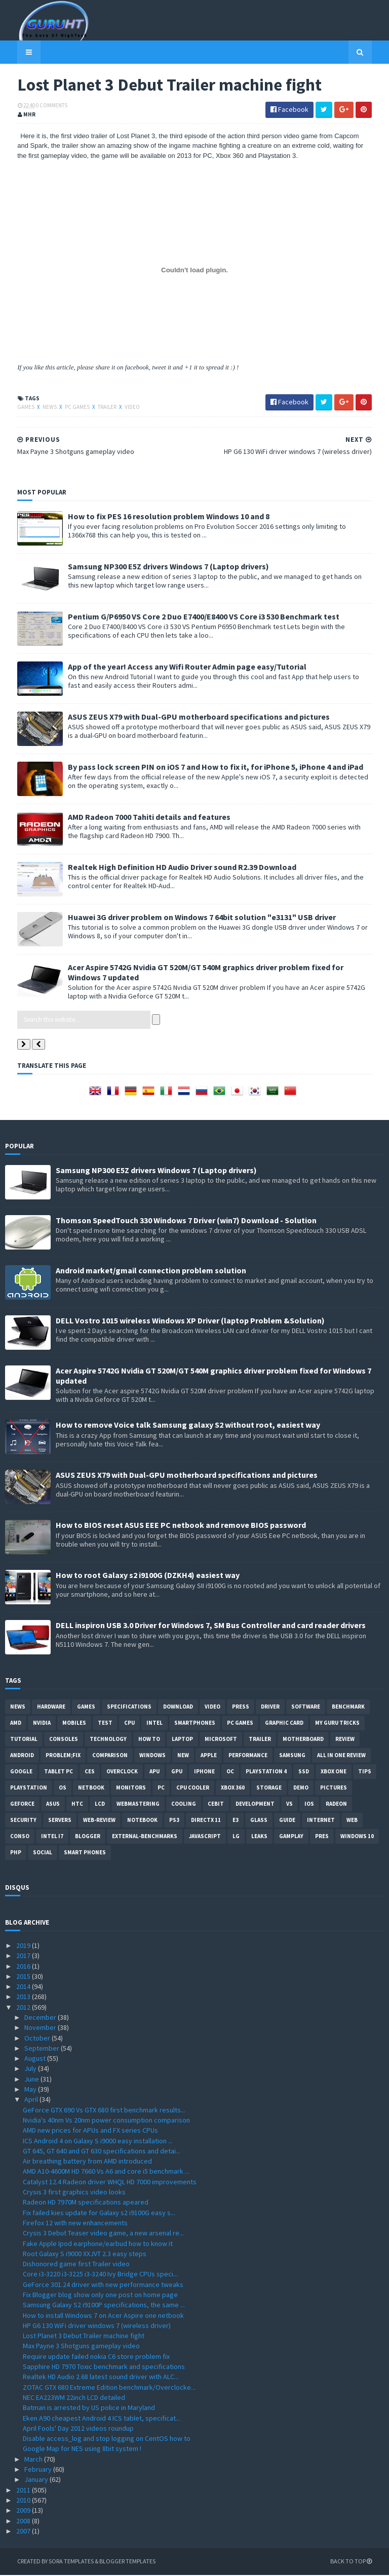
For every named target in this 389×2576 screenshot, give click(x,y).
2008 (24, 2521)
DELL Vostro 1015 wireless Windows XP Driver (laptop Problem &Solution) (190, 1321)
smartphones (194, 1723)
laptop (182, 1739)
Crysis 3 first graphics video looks (74, 2192)
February (38, 2470)
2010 (24, 2501)
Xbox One (333, 1771)
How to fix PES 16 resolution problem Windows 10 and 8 (156, 517)
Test (105, 1723)
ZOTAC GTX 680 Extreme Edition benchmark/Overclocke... (109, 2387)
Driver (270, 1707)
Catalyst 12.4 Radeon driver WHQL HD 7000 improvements (110, 2182)
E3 (235, 1820)
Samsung (292, 1755)
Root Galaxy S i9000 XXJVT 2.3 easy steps (84, 2254)
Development (255, 1804)
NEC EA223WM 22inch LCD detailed (74, 2398)
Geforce (22, 1804)
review (345, 1739)
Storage (269, 1788)
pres (322, 1836)
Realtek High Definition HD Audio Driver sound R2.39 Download (170, 867)
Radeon (336, 1804)
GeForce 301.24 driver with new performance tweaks (103, 2285)
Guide (287, 1820)
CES (90, 1771)
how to (149, 1739)
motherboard (303, 1739)
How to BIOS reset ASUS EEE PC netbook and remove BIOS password (181, 1525)
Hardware (51, 1707)
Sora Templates (59, 2562)
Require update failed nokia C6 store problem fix (96, 2356)
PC (161, 1788)
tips (364, 1771)
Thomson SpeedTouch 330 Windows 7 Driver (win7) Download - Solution (186, 1221)
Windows (152, 1755)
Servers (59, 1820)
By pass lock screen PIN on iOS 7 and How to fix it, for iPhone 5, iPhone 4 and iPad (203, 767)
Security (23, 1820)
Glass (258, 1820)
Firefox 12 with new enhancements (75, 2223)
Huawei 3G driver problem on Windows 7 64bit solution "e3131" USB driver (190, 917)
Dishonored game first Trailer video (76, 2264)
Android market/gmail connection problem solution (151, 1271)
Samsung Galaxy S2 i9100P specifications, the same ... (104, 2305)
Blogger (87, 1836)
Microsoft (221, 1739)
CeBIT (216, 1804)
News (38, 407)
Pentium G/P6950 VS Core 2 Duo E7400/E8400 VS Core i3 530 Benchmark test (191, 617)
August (35, 2059)
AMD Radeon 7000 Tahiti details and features (137, 817)
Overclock (122, 1771)
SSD (303, 1771)
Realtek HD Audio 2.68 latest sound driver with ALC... (101, 2377)
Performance (247, 1755)
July (31, 2069)
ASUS (53, 1804)
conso (19, 1836)
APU (154, 1771)
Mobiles (74, 1723)
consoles (63, 1739)
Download (178, 1707)
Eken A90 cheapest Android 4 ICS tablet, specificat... (101, 2418)
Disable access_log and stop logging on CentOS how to (106, 2439)
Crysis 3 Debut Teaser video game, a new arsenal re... (103, 2233)
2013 (24, 1997)
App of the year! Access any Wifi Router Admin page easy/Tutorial (175, 667)
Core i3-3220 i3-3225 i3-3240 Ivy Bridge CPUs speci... (100, 2274)
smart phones (85, 1852)
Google (21, 1771)
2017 (24, 1956)
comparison (110, 1755)
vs (289, 1804)
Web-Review (99, 1820)
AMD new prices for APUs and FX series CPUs (90, 2131)
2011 (24, 2490)
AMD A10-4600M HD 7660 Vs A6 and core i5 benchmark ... (106, 2172)
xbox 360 (233, 1788)
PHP (15, 1852)
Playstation (28, 1788)
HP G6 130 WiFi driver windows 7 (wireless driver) (97, 2326)
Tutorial (23, 1739)
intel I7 (52, 1836)
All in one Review (341, 1755)
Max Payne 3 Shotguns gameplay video (81, 2346)
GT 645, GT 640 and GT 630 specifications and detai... (101, 2151)
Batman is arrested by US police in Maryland (89, 2408)
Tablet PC (58, 1771)
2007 (24, 2531)
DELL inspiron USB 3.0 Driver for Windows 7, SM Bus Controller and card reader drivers (211, 1626)
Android (22, 1755)
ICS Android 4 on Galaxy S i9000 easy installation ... (98, 2141)
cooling (183, 1804)
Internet (321, 1820)
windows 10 (357, 1836)
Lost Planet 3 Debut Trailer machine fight (83, 2336)
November (41, 2028)
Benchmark (348, 1707)
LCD (100, 1804)
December (41, 2018)
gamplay (291, 1836)
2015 (24, 1976)
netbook (91, 1788)
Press (240, 1707)
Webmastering (138, 1804)
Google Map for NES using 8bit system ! (82, 2449)
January (37, 2480)
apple (209, 1755)
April (32, 2100)
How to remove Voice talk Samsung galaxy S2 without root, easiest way (188, 1425)
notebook (142, 1820)
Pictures (333, 1788)
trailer (95, 407)
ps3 (174, 1820)
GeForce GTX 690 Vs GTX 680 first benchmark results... (104, 2110)
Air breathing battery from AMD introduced (87, 2162)
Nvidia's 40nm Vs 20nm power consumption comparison (106, 2121)
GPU (176, 1771)
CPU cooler (192, 1788)
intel (154, 1723)
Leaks (259, 1836)
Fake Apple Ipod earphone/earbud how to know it (98, 2244)
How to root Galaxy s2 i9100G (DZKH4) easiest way (148, 1575)
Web (352, 1820)
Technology (108, 1739)
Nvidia (42, 1723)
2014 (24, 1987)
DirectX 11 (206, 1820)
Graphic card (284, 1723)
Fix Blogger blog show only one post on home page (100, 2295)
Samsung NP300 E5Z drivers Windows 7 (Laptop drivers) (156, 567)
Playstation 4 (266, 1771)
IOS (309, 1804)
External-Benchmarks (144, 1836)
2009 (24, 2511)
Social (42, 1852)
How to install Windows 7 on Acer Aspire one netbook (103, 2315)
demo (300, 1788)
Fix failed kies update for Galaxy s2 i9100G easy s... (99, 2213)
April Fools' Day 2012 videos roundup (78, 2428)
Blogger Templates (115, 2562)
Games (14, 407)
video (120, 407)
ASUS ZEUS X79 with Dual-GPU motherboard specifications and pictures (187, 717)
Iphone (204, 1771)
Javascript (205, 1836)
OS (62, 1788)
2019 (24, 1945)
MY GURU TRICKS (337, 1723)
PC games (66, 407)
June (32, 2079)
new (183, 1755)
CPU (129, 1723)
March (34, 2459)
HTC (77, 1804)
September (42, 2048)
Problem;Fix (63, 1755)
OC (230, 1771)
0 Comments (39, 106)
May (31, 2090)
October (38, 2038)
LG (236, 1836)
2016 (24, 1966)
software (305, 1707)
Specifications (129, 1707)
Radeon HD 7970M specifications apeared (85, 2203)
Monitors (131, 1788)
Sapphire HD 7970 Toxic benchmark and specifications (104, 2367)
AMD (15, 1723)
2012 (24, 2007)
